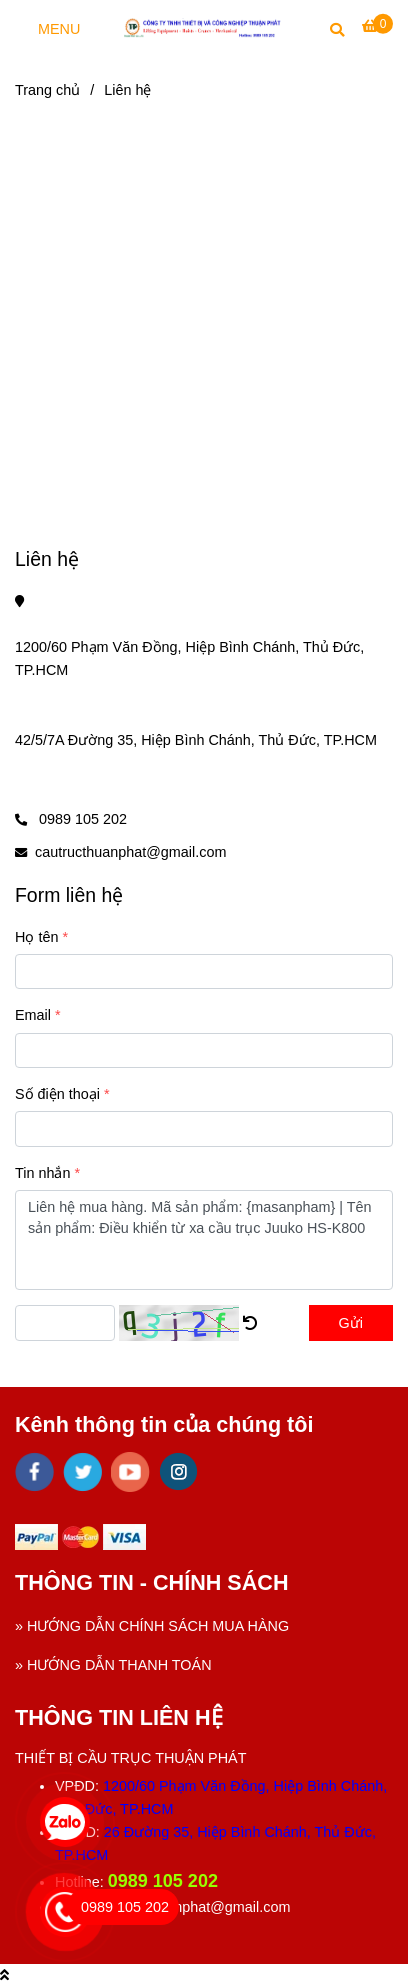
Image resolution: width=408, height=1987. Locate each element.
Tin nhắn (42, 1173)
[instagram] (178, 1471)
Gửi (351, 1323)
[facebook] (34, 1472)
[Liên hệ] (204, 27)
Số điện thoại (57, 1094)
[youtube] (130, 1472)
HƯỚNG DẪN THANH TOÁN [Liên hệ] (119, 1665)
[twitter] (82, 1472)
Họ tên (36, 937)
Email (33, 1015)
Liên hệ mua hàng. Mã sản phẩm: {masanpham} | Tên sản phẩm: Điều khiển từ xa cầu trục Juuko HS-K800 (204, 1240)
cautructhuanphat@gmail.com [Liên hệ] (130, 852)
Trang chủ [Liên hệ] (47, 90)
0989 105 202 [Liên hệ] (81, 819)
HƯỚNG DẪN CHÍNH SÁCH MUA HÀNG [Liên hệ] (158, 1626)
